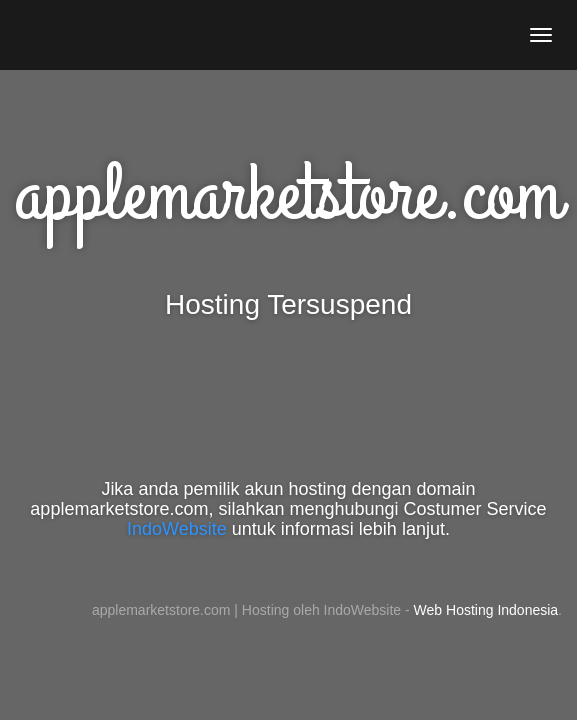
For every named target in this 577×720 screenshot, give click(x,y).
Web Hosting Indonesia (486, 610)
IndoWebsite (177, 529)
